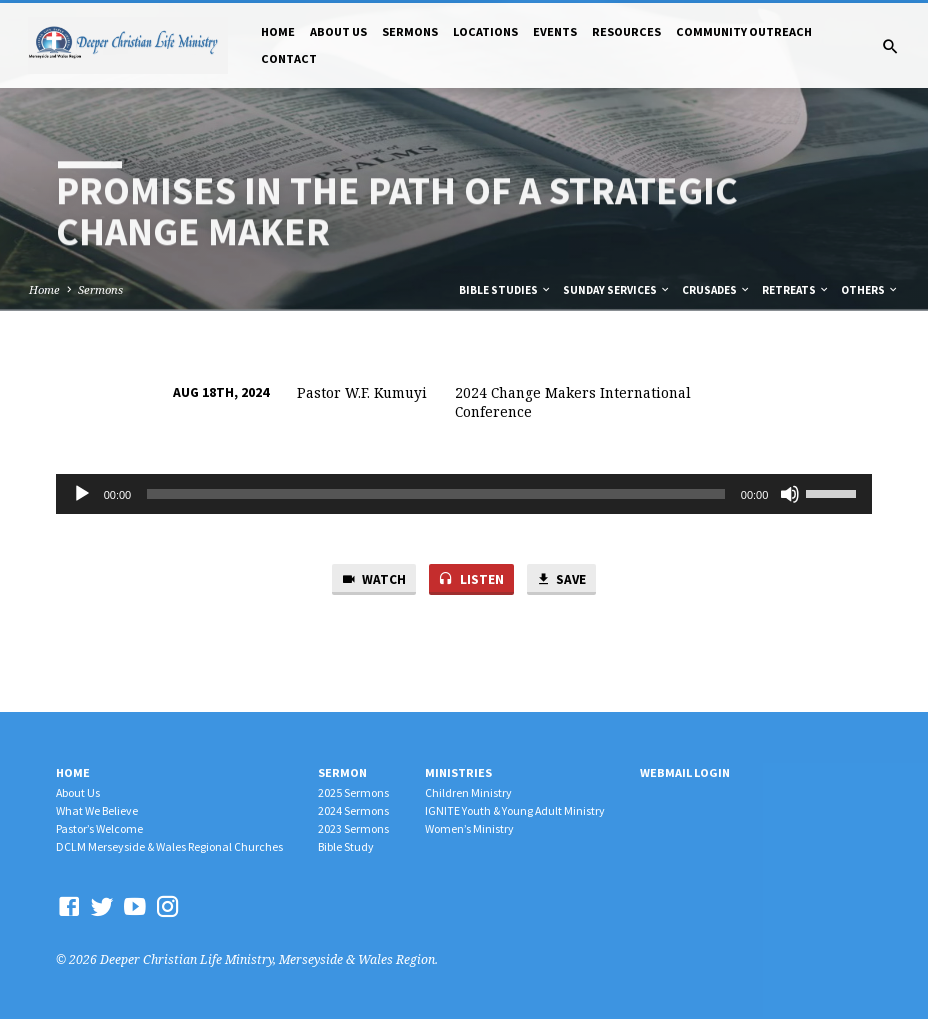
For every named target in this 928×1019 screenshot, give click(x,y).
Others (870, 290)
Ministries (458, 772)
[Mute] (790, 494)
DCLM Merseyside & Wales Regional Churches (169, 846)
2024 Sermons (353, 810)
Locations (485, 31)
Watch (373, 579)
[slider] (436, 494)
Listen (470, 579)
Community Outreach (744, 31)
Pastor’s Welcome (99, 828)
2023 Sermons (353, 828)
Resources (626, 31)
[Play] (82, 494)
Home (278, 31)
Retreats (796, 290)
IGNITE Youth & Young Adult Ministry (515, 810)
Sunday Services (617, 290)
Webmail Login (685, 772)
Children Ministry (468, 792)
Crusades (716, 290)
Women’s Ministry (469, 828)
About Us (338, 31)
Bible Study (346, 846)
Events (555, 31)
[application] (464, 494)
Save (561, 579)
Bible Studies (505, 290)
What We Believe (97, 810)
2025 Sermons (353, 792)
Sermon (342, 772)
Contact (289, 58)
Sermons (410, 31)
